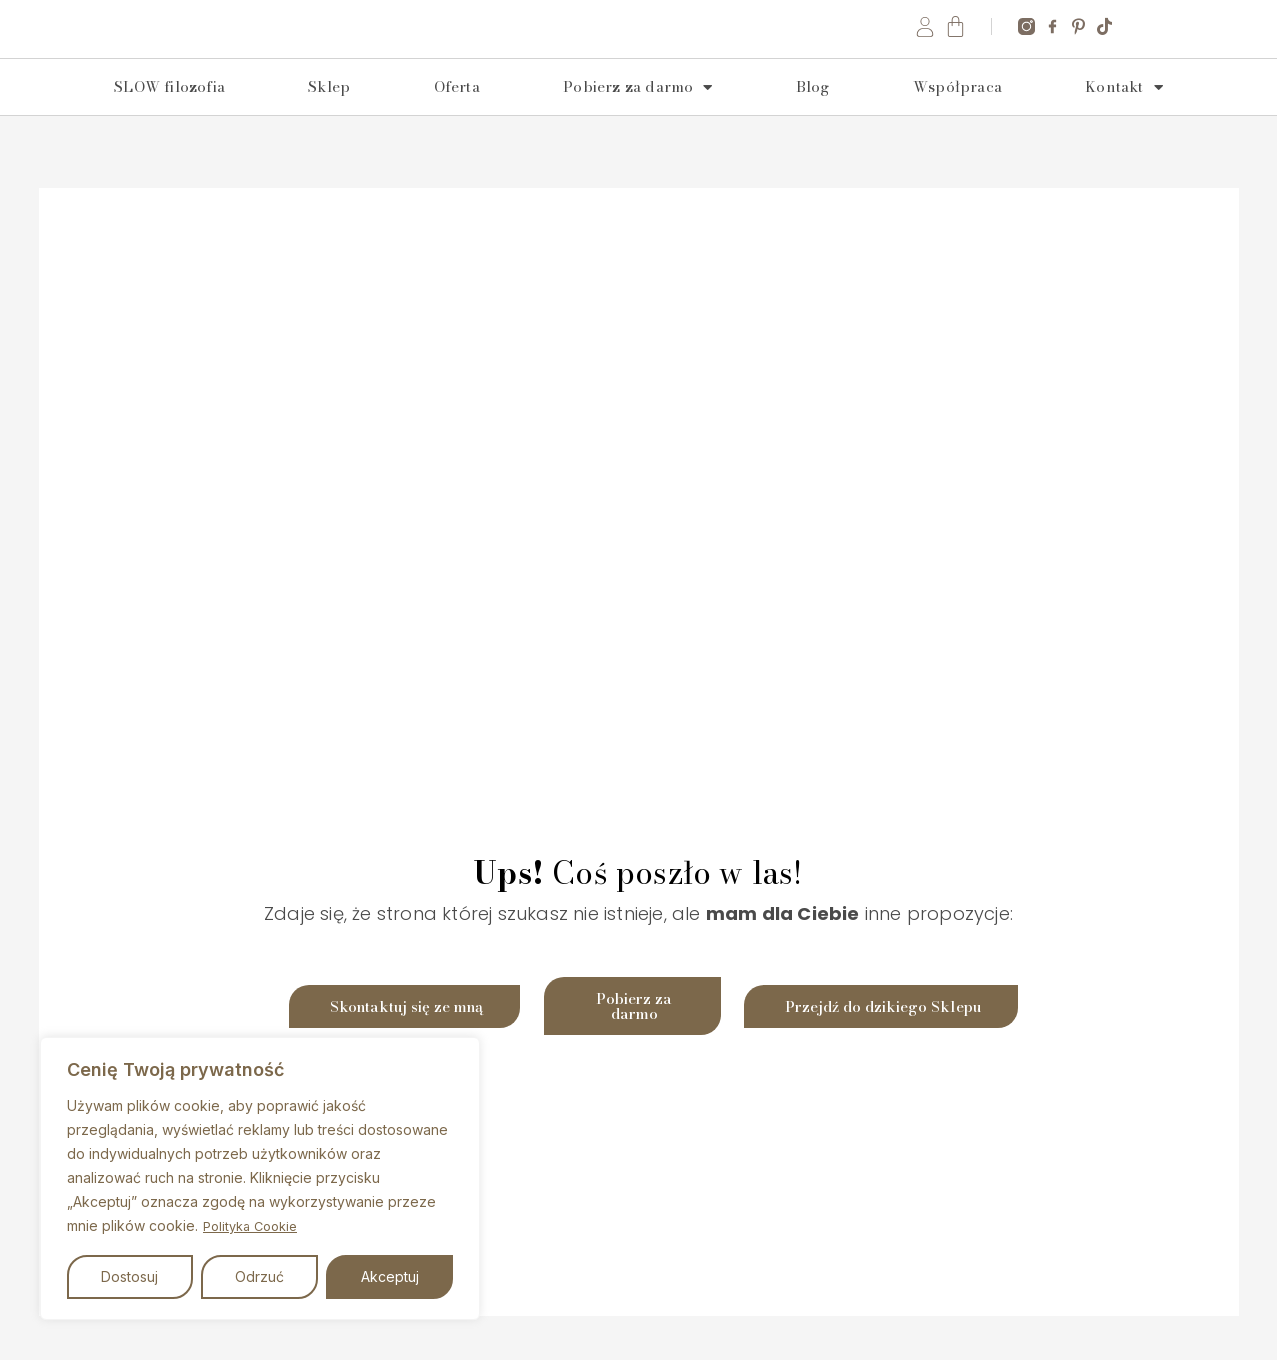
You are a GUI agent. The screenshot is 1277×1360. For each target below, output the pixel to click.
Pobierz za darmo (637, 116)
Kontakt (1124, 116)
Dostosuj (129, 1276)
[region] (260, 1179)
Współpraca (957, 115)
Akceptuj (390, 1276)
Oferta (457, 115)
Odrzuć (259, 1276)
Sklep (329, 115)
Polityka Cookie (255, 1226)
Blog (813, 115)
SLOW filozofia (169, 115)
